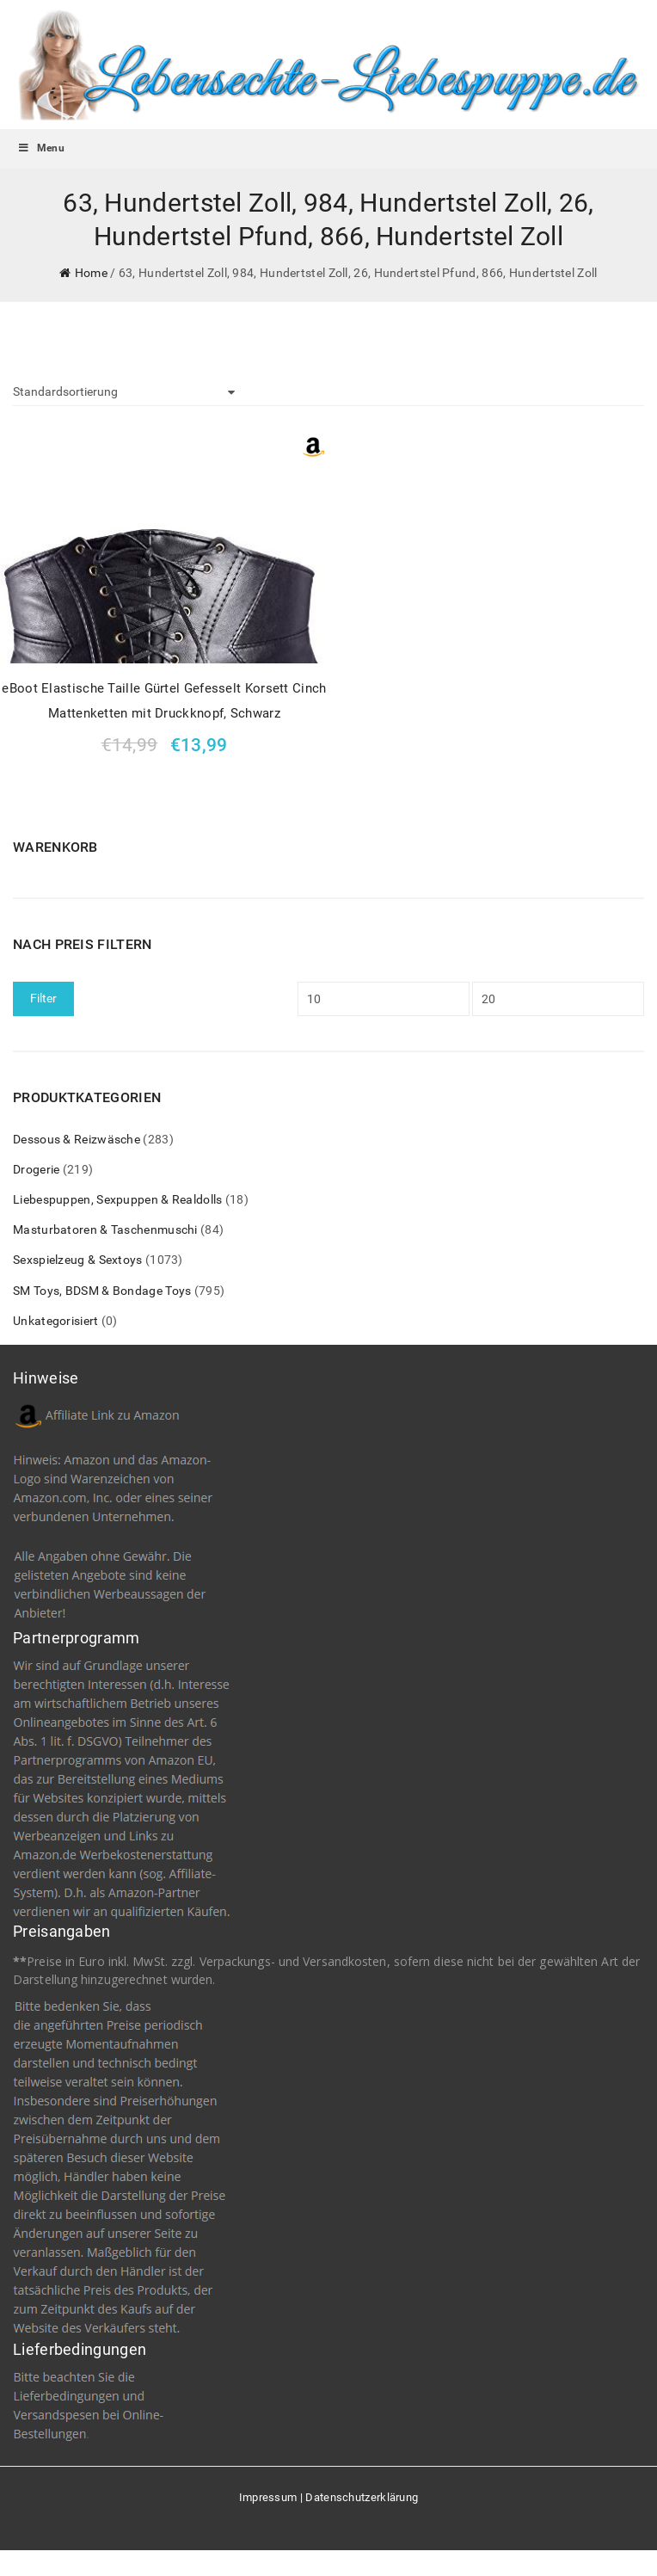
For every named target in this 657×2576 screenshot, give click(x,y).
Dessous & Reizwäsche (76, 1139)
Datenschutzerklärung (361, 2497)
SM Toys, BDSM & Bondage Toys (102, 1290)
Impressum (268, 2497)
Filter (43, 998)
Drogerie (36, 1169)
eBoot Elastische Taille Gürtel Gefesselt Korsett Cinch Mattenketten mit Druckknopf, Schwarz (164, 701)
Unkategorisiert (56, 1321)
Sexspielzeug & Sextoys (78, 1259)
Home (91, 273)
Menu (40, 148)
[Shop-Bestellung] (124, 392)
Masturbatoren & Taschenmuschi (105, 1229)
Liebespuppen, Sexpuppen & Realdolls (118, 1199)
